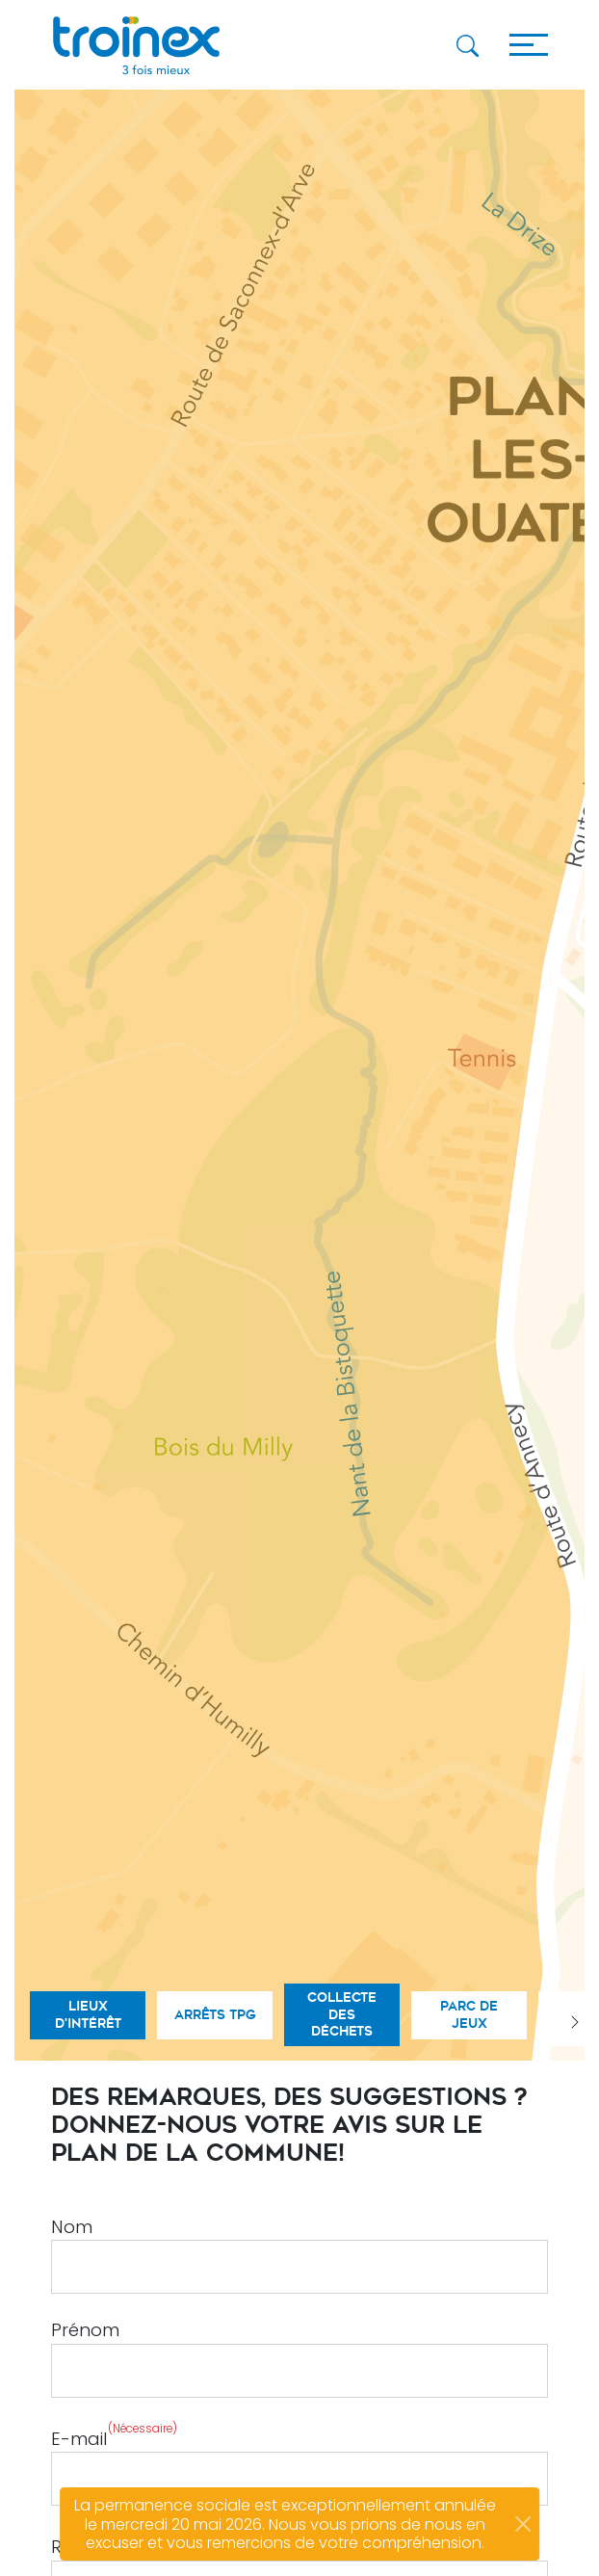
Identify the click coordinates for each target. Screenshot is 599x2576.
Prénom (85, 2330)
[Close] (523, 2524)
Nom (71, 2227)
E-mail (114, 2436)
